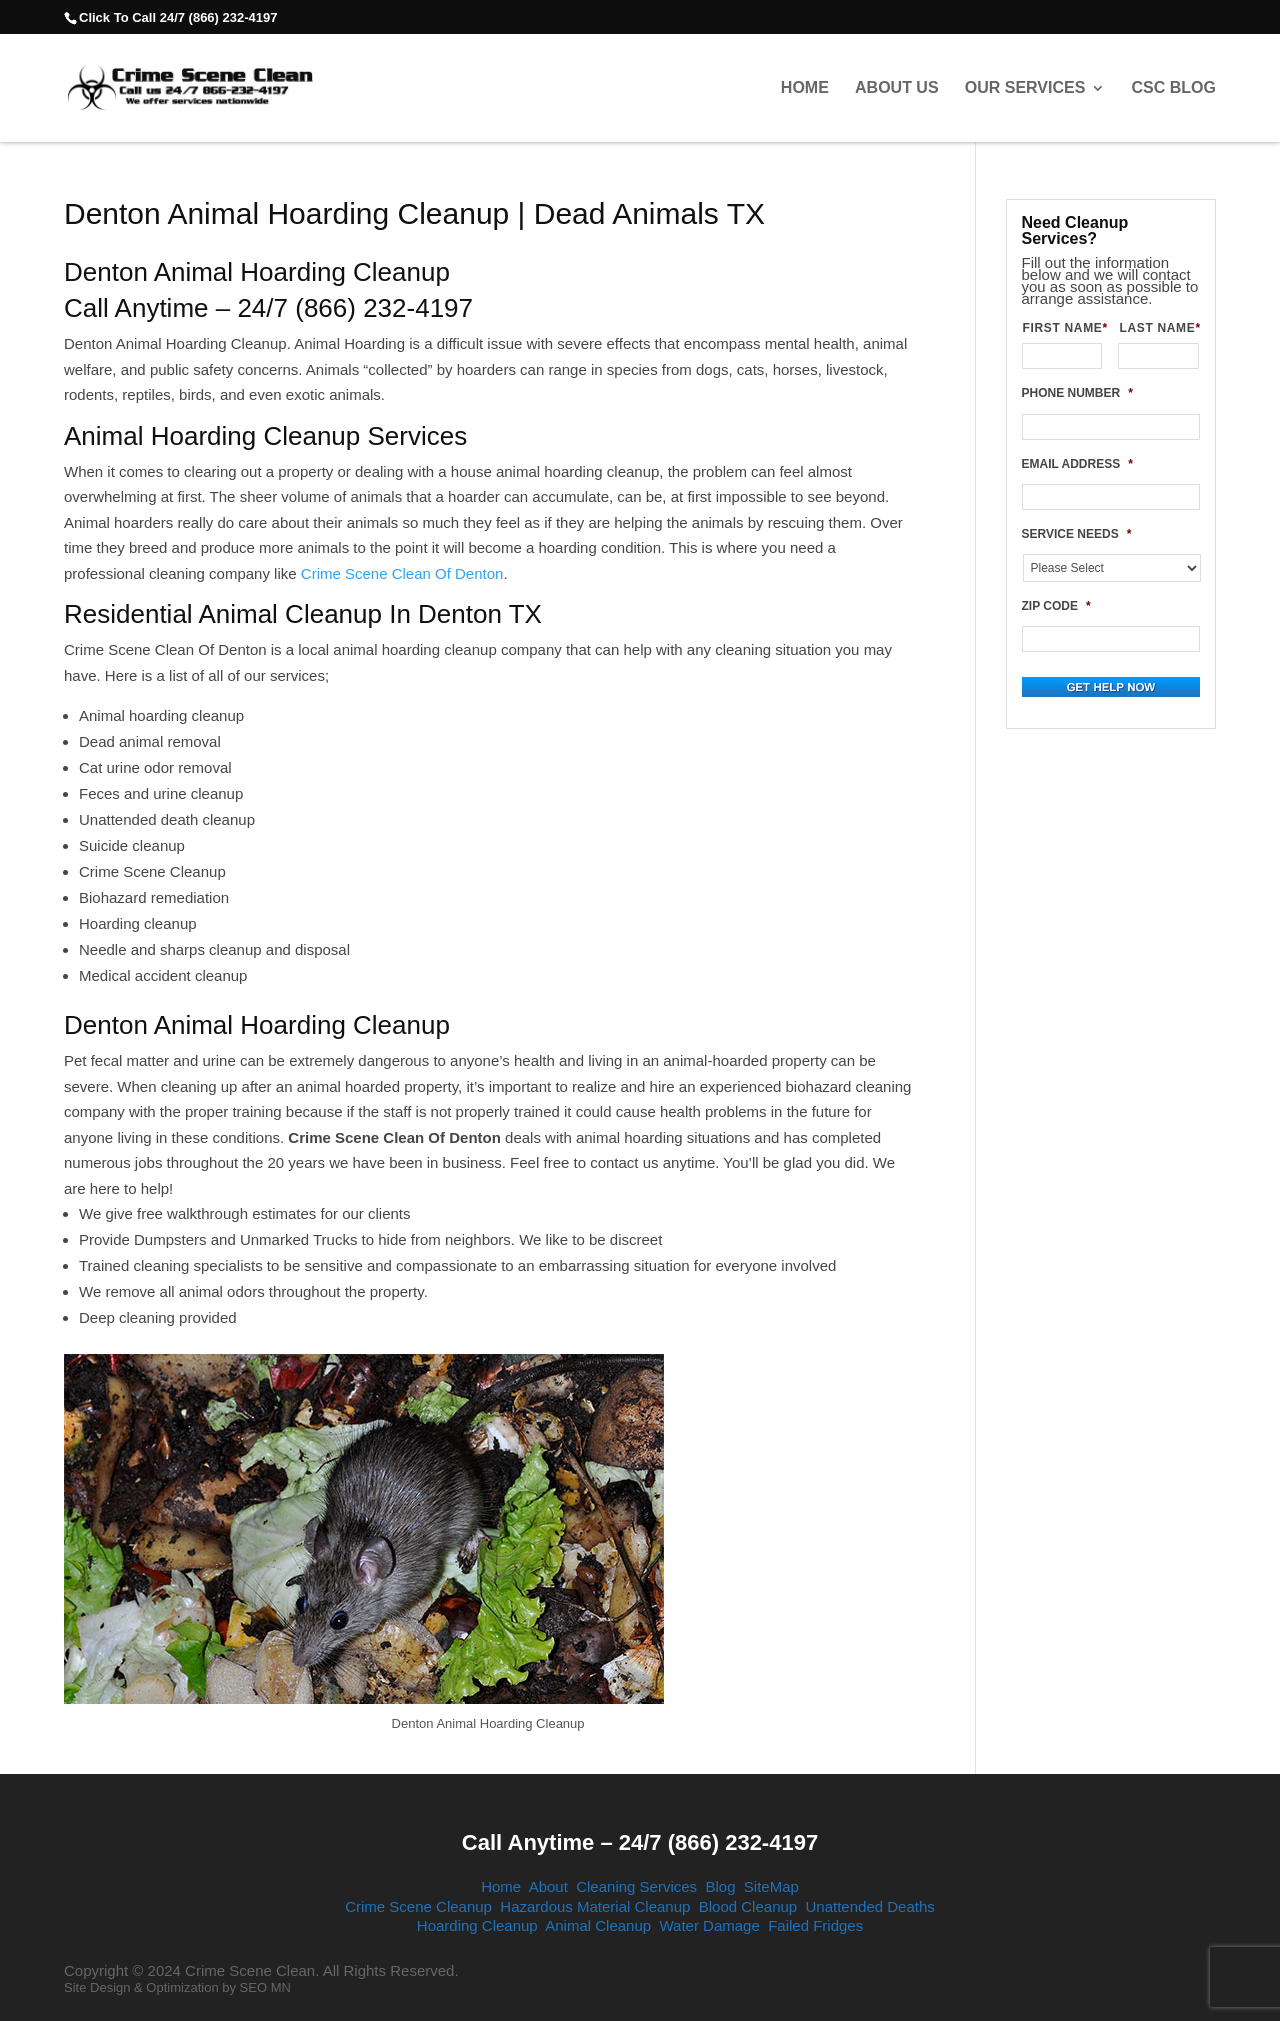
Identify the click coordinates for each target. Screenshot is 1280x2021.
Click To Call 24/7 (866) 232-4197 (178, 17)
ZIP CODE (1056, 606)
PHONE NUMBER (1077, 393)
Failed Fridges (815, 1925)
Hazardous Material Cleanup (595, 1906)
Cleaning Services (636, 1886)
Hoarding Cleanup (477, 1925)
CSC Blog (1174, 88)
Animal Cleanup (598, 1925)
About (548, 1886)
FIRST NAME (1063, 328)
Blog (720, 1886)
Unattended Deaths (870, 1906)
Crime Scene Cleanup (418, 1906)
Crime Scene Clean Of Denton (400, 573)
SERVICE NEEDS (1077, 534)
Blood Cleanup (748, 1906)
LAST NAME (1159, 328)
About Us (897, 88)
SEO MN (265, 1987)
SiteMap (771, 1886)
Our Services (1025, 88)
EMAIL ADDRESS (1077, 464)
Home (805, 88)
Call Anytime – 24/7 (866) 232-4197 (640, 1842)
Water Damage (709, 1925)
